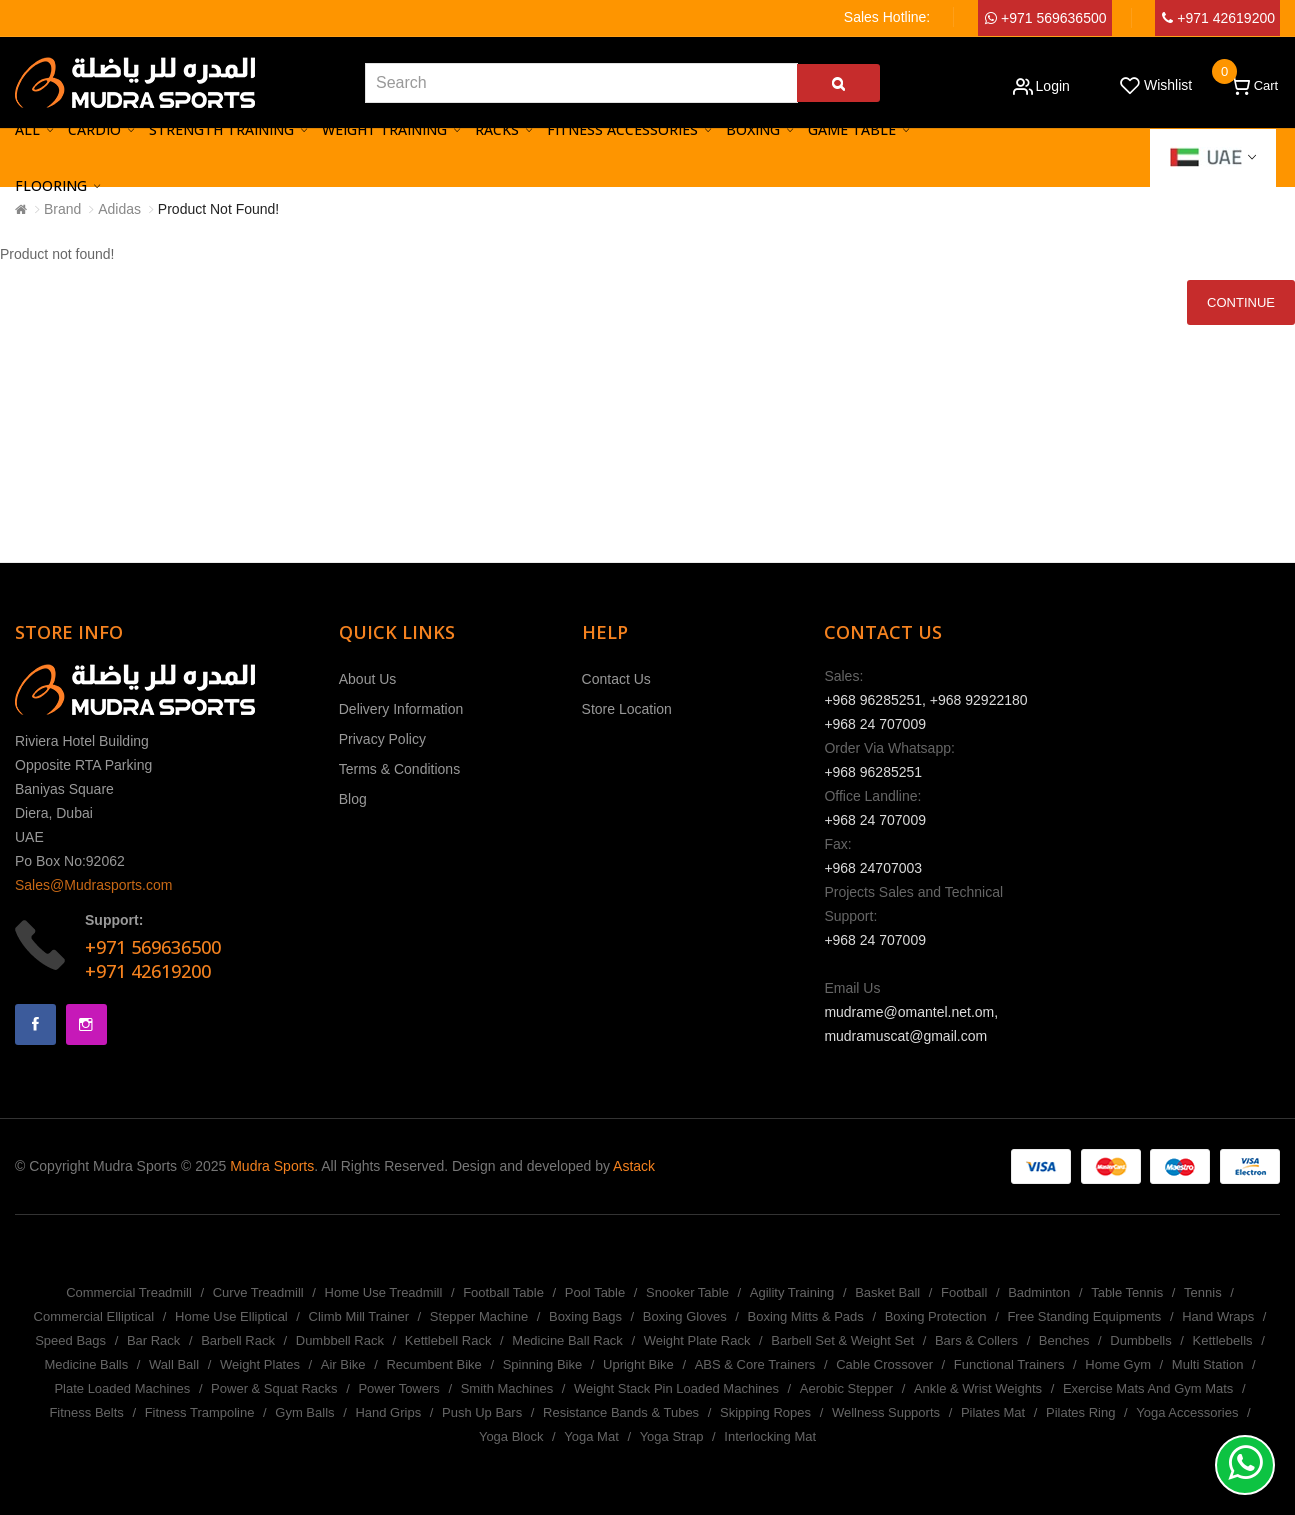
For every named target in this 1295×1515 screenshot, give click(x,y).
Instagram (86, 1024)
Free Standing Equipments (1084, 1316)
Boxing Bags (585, 1316)
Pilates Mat (993, 1412)
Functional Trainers (1009, 1364)
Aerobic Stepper (846, 1388)
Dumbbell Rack (340, 1340)
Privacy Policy (382, 739)
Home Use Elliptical (231, 1316)
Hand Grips (388, 1412)
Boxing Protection (936, 1316)
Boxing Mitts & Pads (805, 1316)
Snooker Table (687, 1292)
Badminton (1039, 1292)
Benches (1064, 1340)
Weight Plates (260, 1364)
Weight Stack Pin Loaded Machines (676, 1388)
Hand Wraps (1218, 1316)
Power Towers (398, 1388)
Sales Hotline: (887, 17)
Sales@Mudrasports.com (93, 885)
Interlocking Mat (770, 1436)
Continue (1241, 302)
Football (964, 1292)
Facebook (35, 1024)
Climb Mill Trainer (359, 1316)
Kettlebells (1223, 1340)
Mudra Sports (272, 1166)
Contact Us (616, 679)
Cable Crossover (884, 1364)
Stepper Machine (479, 1316)
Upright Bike (638, 1364)
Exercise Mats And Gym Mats (1148, 1388)
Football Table (503, 1292)
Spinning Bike (543, 1364)
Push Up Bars (482, 1412)
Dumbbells (1140, 1340)
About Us (368, 679)
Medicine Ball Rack (567, 1340)
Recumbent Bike (433, 1364)
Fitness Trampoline (200, 1412)
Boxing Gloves (685, 1316)
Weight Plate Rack (697, 1340)
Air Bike (343, 1364)
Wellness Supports (886, 1412)
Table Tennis (1127, 1292)
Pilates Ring (1080, 1412)
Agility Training (792, 1292)
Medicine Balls (86, 1364)
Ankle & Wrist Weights (978, 1388)
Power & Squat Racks (274, 1388)
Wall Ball (174, 1364)
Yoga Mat (591, 1436)
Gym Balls (304, 1412)
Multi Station (1208, 1364)
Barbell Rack (238, 1340)
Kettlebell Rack (448, 1340)
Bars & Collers (976, 1340)
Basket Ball (887, 1292)
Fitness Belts (86, 1412)
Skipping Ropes (765, 1412)
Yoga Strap (672, 1436)
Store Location (627, 709)
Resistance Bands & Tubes (621, 1412)
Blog (353, 799)
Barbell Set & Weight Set (842, 1340)
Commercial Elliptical (94, 1316)
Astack (634, 1166)
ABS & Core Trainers (755, 1364)
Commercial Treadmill (129, 1292)
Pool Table (595, 1292)
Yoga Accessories (1187, 1412)
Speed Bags (70, 1340)
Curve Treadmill (258, 1292)
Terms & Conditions (399, 769)
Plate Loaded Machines (122, 1388)
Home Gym (1118, 1364)
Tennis (1203, 1292)
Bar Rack (153, 1340)
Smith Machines (507, 1388)
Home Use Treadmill (384, 1292)
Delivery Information (401, 709)
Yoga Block (511, 1436)
